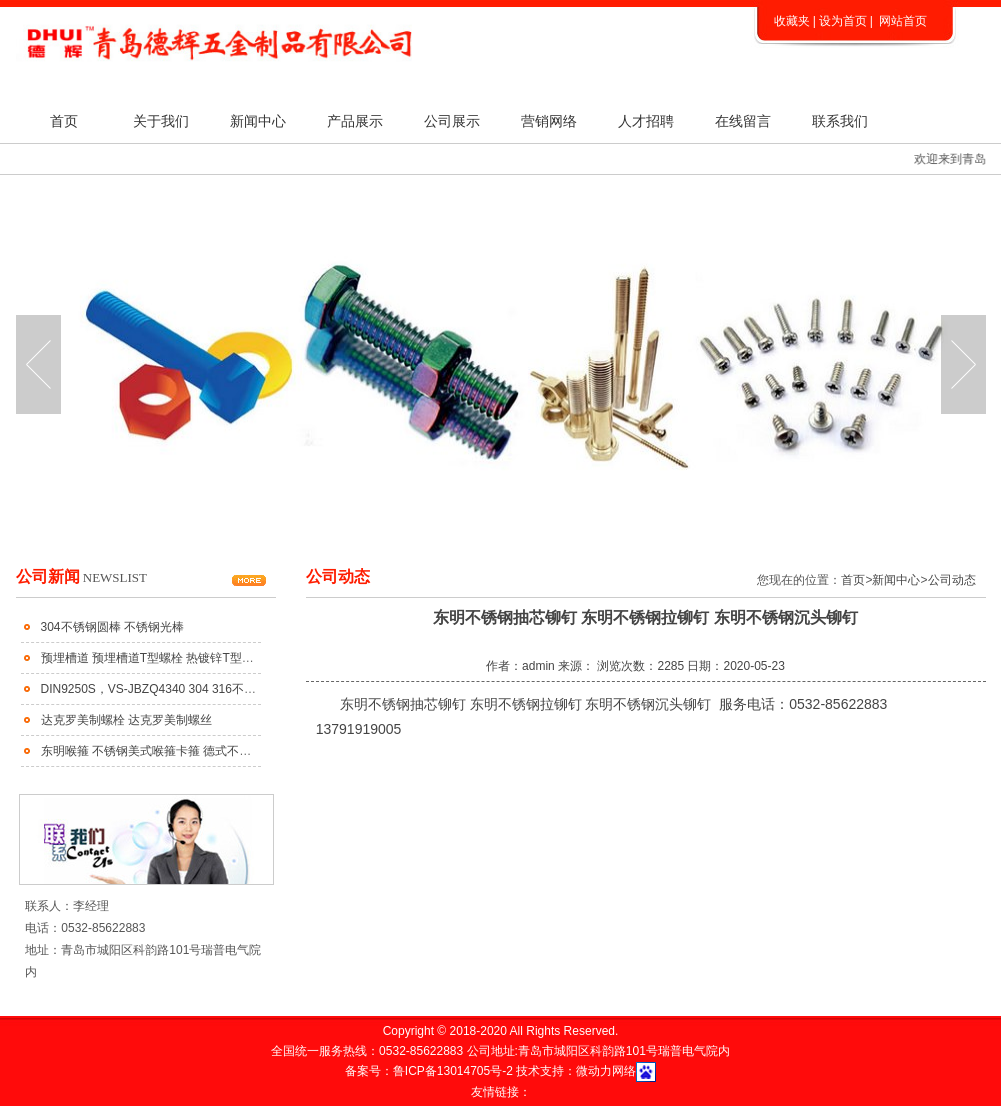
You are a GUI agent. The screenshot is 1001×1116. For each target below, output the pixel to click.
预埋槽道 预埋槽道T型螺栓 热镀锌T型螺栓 (153, 658)
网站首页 (903, 21)
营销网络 (549, 121)
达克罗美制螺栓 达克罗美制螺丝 (126, 720)
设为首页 (843, 21)
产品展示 (355, 121)
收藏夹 (792, 21)
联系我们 (840, 121)
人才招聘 (646, 121)
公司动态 (952, 580)
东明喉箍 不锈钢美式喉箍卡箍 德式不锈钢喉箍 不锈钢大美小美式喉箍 (226, 751)
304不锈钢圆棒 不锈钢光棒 (112, 627)
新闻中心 (258, 121)
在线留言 (743, 121)
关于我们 (161, 121)
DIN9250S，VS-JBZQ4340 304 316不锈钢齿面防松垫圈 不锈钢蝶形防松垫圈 (246, 689)
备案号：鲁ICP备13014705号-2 (430, 1071)
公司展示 (452, 121)
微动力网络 (606, 1071)
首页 (64, 121)
